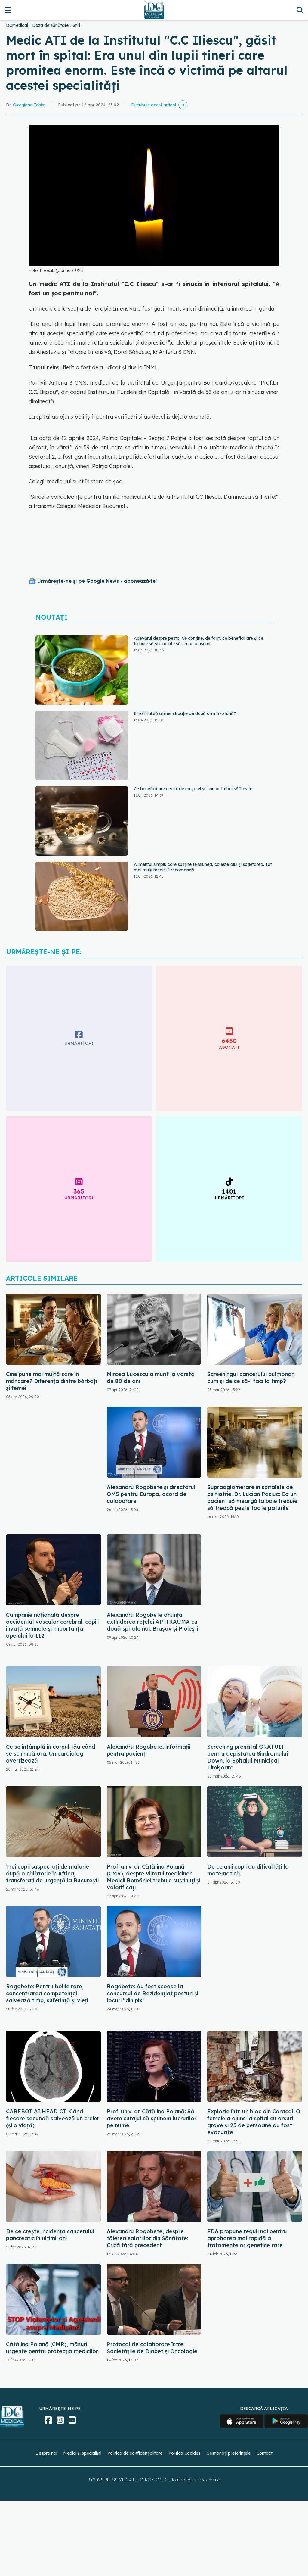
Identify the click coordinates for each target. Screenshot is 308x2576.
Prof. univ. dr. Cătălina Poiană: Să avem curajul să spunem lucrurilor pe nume (151, 2118)
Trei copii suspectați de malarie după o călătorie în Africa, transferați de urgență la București (52, 1873)
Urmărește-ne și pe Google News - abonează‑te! (97, 581)
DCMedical (17, 25)
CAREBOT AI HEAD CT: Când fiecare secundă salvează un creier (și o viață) (52, 2118)
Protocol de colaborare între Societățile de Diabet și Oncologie (152, 2348)
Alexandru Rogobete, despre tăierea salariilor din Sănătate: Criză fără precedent (147, 2238)
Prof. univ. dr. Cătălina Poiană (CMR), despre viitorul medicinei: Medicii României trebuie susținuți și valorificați (153, 1877)
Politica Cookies (184, 2453)
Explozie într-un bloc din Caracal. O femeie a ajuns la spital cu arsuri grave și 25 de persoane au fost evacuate (253, 2122)
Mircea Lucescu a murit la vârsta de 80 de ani (151, 1378)
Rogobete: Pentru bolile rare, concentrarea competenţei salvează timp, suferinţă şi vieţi (47, 1993)
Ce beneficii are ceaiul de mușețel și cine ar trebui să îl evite (193, 789)
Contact (265, 2453)
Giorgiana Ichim (29, 105)
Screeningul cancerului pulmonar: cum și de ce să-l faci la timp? (251, 1378)
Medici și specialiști (82, 2453)
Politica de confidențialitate (134, 2453)
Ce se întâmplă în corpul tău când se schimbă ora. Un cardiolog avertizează (50, 1753)
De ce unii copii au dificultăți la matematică (248, 1870)
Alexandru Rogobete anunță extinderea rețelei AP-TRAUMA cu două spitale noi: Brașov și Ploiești (152, 1621)
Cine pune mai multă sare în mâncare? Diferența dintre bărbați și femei (51, 1381)
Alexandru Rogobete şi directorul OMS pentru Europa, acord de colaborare (151, 1494)
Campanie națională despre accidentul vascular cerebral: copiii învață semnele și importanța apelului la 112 (52, 1625)
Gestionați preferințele (228, 2453)
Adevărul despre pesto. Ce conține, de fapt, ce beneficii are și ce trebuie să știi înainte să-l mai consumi (198, 640)
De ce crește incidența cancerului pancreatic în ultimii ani (50, 2235)
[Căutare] (300, 10)
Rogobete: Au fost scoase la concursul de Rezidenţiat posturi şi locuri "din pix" (152, 1993)
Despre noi (46, 2453)
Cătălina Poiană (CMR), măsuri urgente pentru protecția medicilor (52, 2348)
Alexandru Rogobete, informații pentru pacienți (148, 1750)
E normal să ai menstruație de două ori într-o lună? (185, 713)
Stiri (76, 25)
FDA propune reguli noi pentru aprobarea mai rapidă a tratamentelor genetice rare (247, 2238)
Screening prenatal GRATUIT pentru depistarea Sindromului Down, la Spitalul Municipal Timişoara (247, 1757)
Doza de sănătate (50, 25)
